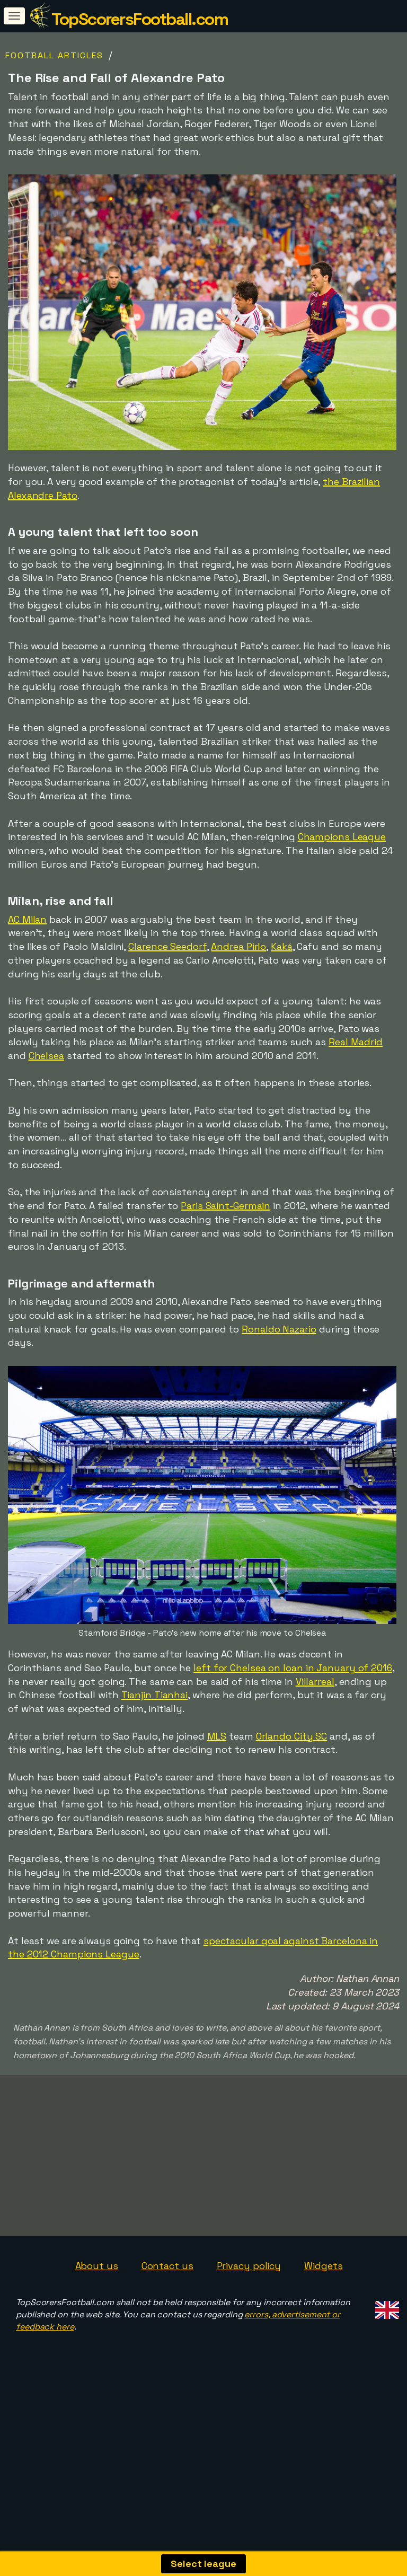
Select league (203, 2563)
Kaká (282, 946)
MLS (217, 1736)
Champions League (342, 837)
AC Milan (27, 919)
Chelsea (46, 1055)
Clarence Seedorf (167, 946)
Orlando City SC (292, 1736)
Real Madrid (356, 1042)
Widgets (323, 2294)
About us (96, 2294)
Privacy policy (249, 2294)
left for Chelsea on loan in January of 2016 (292, 1668)
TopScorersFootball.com (139, 19)
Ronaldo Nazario (279, 1329)
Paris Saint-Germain (225, 1205)
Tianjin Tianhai (154, 1695)
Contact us (167, 2294)
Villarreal (315, 1681)
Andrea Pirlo (238, 946)
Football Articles (54, 55)
